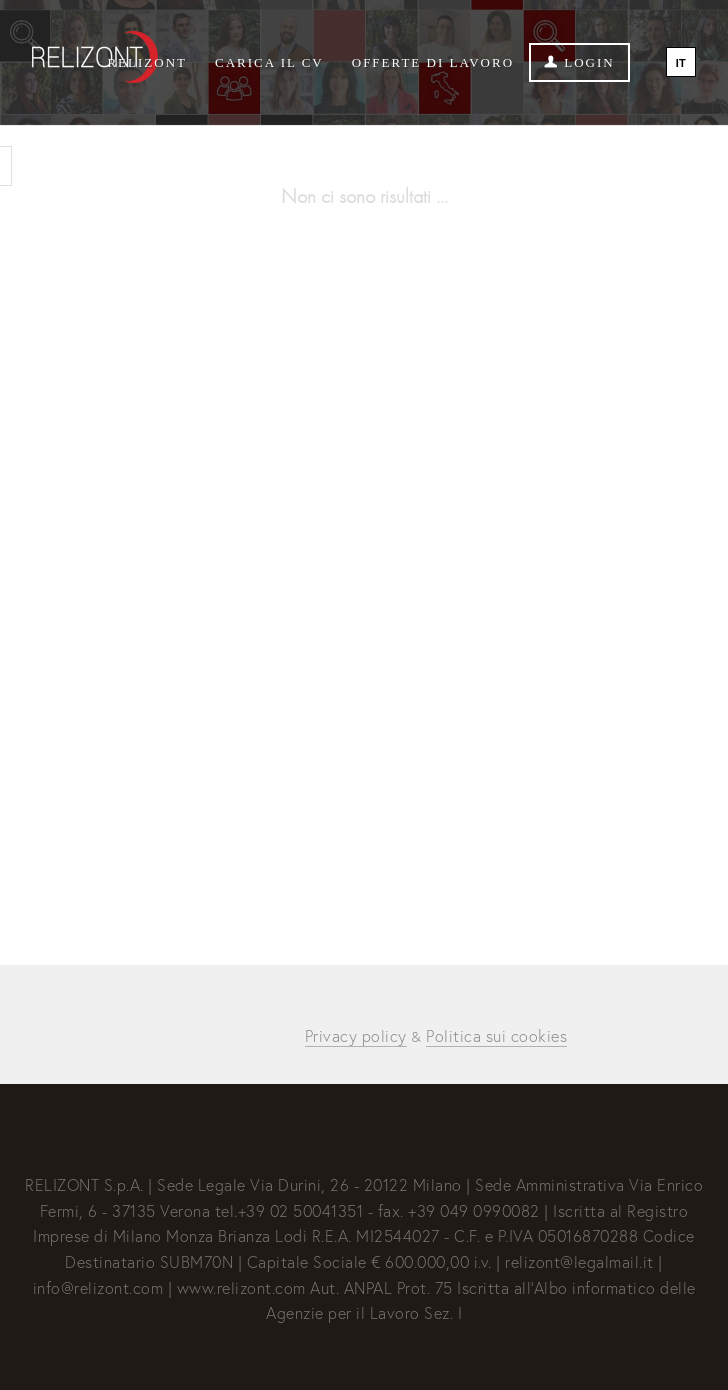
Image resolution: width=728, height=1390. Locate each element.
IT (681, 63)
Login (579, 62)
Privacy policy (356, 1035)
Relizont (147, 62)
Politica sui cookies (496, 1035)
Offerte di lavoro (433, 62)
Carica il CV (269, 62)
